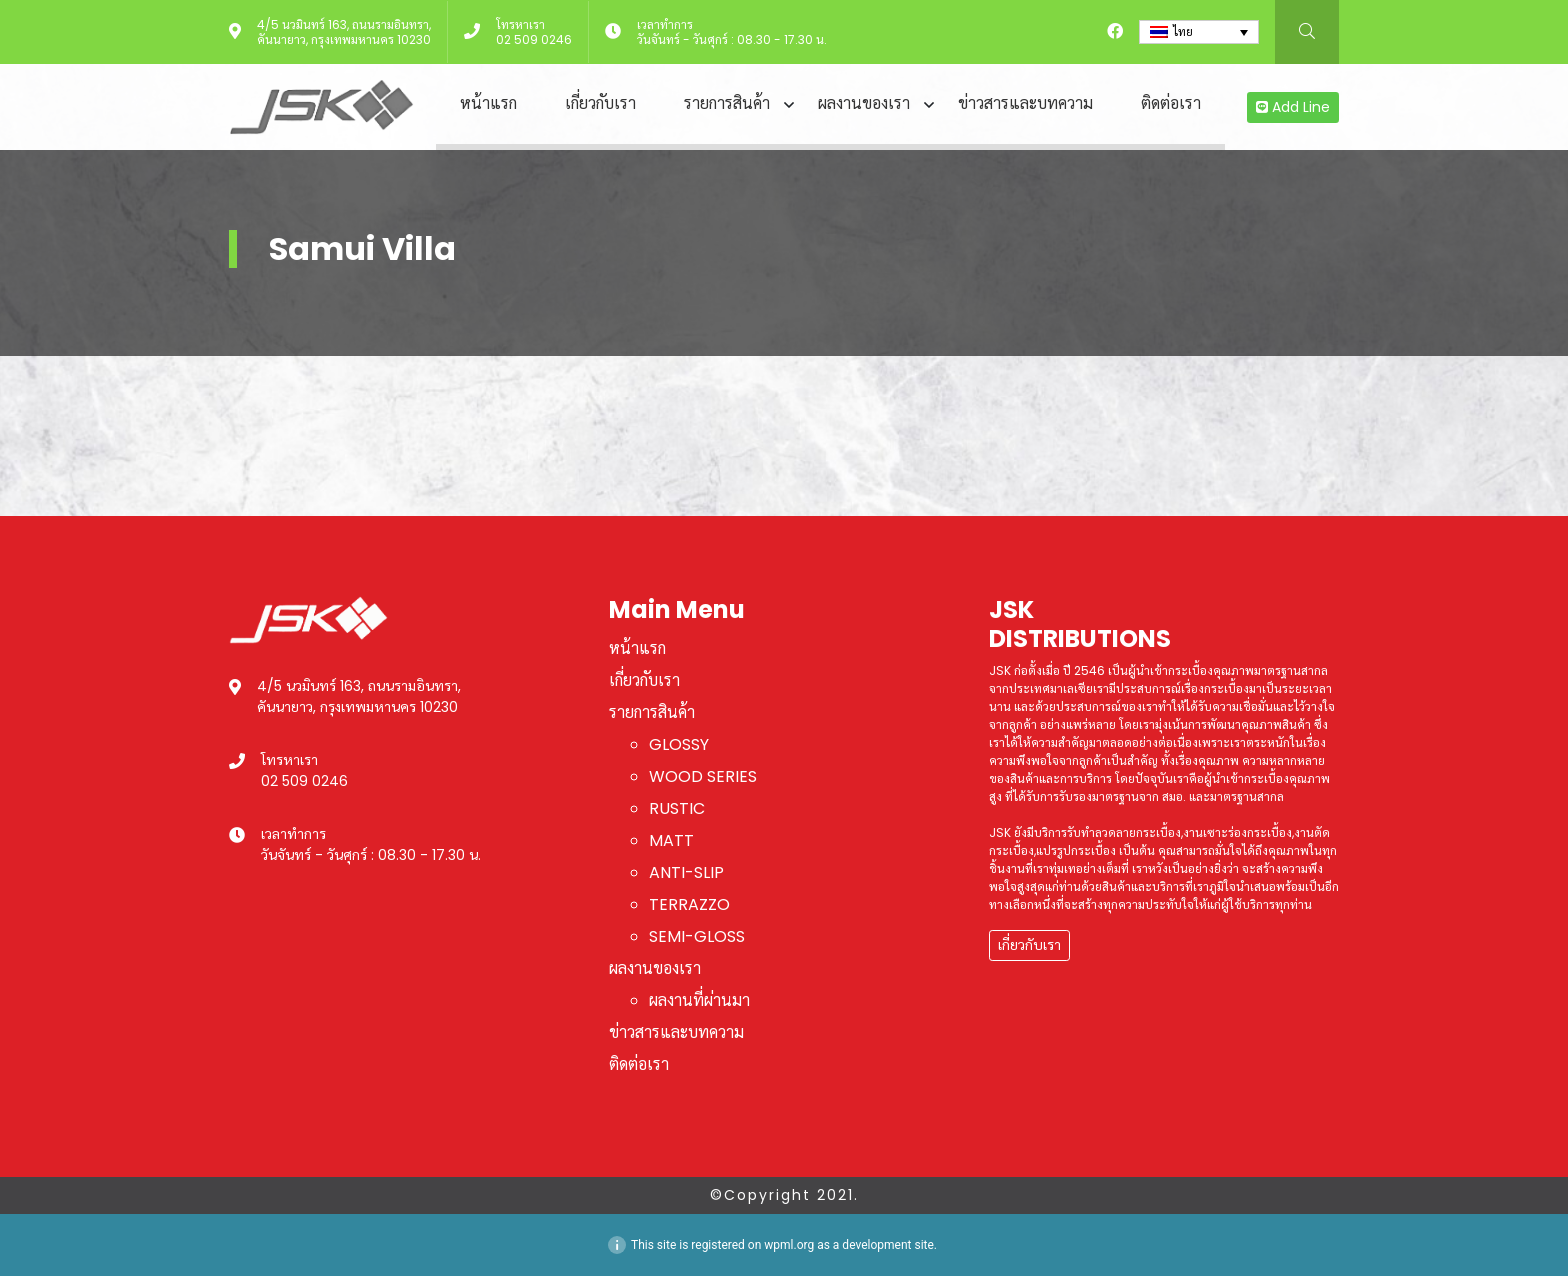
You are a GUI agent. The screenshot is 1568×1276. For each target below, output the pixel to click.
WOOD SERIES (703, 776)
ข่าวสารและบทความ (1025, 103)
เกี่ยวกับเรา (600, 103)
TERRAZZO (689, 904)
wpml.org (789, 1245)
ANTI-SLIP (686, 872)
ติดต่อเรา (1171, 103)
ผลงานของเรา (864, 103)
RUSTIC (677, 808)
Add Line (1293, 107)
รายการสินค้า (727, 103)
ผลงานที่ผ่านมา (699, 1000)
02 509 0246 (534, 39)
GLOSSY (679, 744)
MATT (671, 840)
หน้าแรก (488, 103)
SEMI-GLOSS (697, 936)
